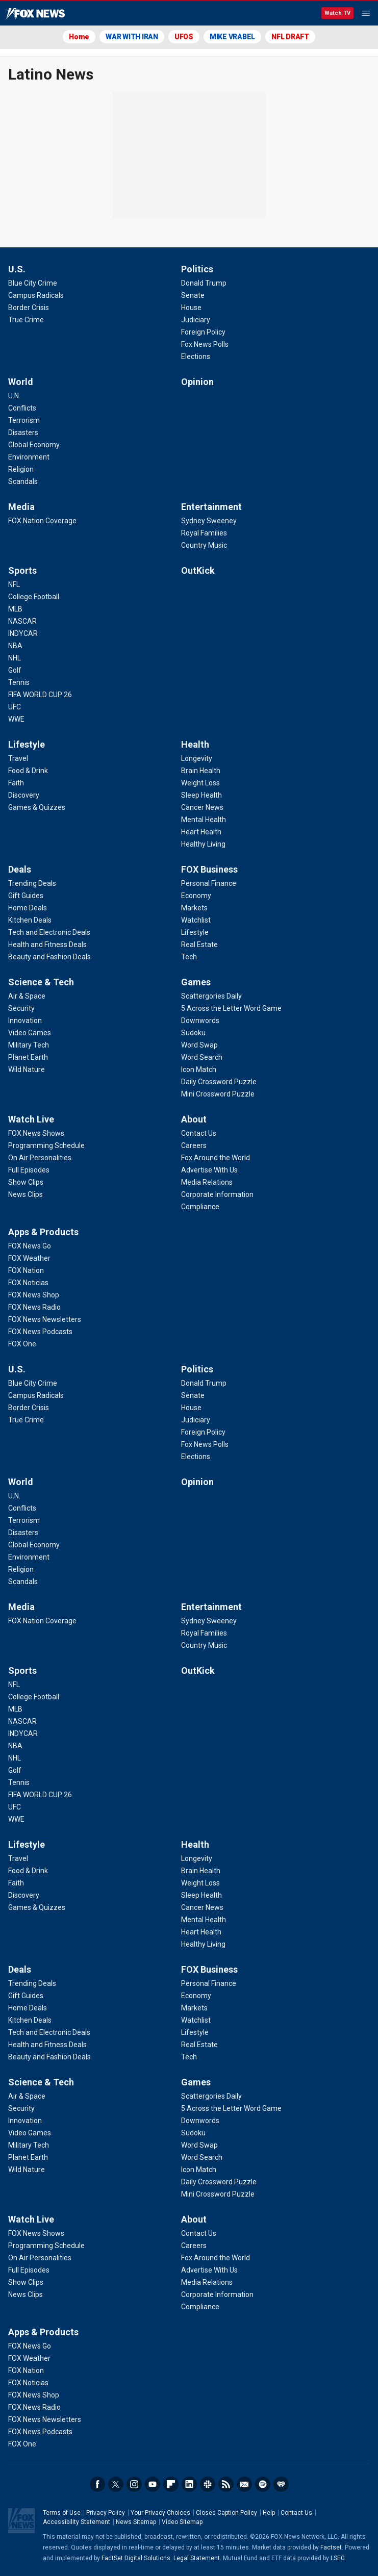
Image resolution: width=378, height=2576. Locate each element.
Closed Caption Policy (226, 2512)
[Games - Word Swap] (199, 1045)
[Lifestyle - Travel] (18, 758)
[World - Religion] (21, 469)
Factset (331, 2547)
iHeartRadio (281, 2484)
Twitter (115, 2484)
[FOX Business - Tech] (189, 957)
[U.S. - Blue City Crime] (32, 283)
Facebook (97, 2484)
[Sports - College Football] (33, 597)
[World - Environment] (28, 457)
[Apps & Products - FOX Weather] (29, 1258)
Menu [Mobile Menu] (366, 13)
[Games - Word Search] (201, 1057)
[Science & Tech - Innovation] (25, 1020)
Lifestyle (26, 744)
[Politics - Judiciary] (195, 320)
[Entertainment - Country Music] (204, 545)
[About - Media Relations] (207, 1182)
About (194, 1119)
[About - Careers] (194, 1145)
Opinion (197, 381)
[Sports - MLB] (15, 609)
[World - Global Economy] (34, 445)
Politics (197, 269)
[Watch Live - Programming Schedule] (46, 1145)
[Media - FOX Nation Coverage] (42, 521)
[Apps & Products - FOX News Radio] (34, 1307)
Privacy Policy (105, 2512)
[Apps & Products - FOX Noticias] (28, 1283)
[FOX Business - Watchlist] (196, 920)
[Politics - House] (191, 307)
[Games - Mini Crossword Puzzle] (218, 1094)
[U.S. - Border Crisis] (28, 307)
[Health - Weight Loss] (200, 783)
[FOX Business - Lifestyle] (195, 932)
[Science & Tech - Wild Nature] (26, 1069)
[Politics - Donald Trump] (203, 283)
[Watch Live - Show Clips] (25, 1182)
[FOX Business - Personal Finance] (208, 883)
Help (269, 2512)
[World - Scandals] (23, 481)
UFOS (183, 37)
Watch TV (337, 13)
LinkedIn (189, 2484)
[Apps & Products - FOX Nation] (26, 1270)
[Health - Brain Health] (200, 771)
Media (21, 506)
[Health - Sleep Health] (201, 795)
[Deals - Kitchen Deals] (30, 920)
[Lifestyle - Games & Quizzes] (36, 807)
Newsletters (244, 2484)
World (20, 381)
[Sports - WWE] (16, 719)
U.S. (17, 269)
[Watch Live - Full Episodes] (28, 1170)
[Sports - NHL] (14, 658)
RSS (226, 2484)
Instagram (134, 2484)
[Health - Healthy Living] (203, 844)
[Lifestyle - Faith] (16, 783)
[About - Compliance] (200, 1207)
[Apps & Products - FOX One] (22, 1344)
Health (195, 744)
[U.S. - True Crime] (26, 320)
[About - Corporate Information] (217, 1194)
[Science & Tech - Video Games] (29, 1033)
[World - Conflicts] (22, 408)
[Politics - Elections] (195, 356)
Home (79, 37)
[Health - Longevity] (196, 758)
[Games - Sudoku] (193, 1033)
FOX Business (209, 869)
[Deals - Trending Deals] (32, 883)
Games (196, 982)
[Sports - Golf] (14, 670)
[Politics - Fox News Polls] (205, 344)
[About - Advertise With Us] (209, 1170)
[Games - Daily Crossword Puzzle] (219, 1082)
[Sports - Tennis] (19, 682)
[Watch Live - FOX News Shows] (36, 1133)
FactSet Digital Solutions (136, 2558)
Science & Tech (41, 982)
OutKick (198, 570)
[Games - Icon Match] (198, 1069)
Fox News (35, 13)
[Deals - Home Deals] (27, 908)
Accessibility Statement (76, 2522)
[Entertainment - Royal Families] (204, 533)
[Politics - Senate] (193, 295)
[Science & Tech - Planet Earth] (28, 1057)
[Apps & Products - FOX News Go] (29, 1246)
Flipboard (171, 2484)
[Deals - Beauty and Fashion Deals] (49, 957)
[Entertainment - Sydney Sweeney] (209, 521)
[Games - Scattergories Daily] (211, 996)
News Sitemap (136, 2522)
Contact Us (296, 2512)
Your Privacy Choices (160, 2512)
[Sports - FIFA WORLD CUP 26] (40, 695)
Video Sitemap (182, 2522)
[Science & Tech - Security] (21, 1008)
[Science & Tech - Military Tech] (28, 1045)
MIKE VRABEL (232, 37)
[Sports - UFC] (14, 707)
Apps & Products (43, 1232)
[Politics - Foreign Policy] (203, 332)
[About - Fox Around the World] (215, 1158)
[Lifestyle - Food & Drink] (28, 771)
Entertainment (211, 506)
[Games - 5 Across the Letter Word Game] (231, 1008)
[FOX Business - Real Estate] (199, 944)
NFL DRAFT (290, 37)
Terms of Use (62, 2512)
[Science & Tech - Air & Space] (26, 996)
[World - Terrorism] (24, 420)
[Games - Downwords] (200, 1020)
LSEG (338, 2558)
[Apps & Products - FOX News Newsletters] (44, 1319)
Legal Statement (196, 2558)
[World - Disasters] (23, 432)
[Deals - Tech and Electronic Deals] (49, 932)
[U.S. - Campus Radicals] (36, 295)
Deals (19, 869)
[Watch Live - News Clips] (25, 1194)
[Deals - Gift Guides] (25, 895)
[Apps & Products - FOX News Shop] (33, 1295)
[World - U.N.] (14, 396)
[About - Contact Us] (198, 1133)
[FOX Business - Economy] (196, 895)
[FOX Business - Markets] (194, 908)
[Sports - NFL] (14, 584)
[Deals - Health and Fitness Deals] (47, 944)
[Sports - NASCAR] (22, 621)
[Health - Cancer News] (202, 807)
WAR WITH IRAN (132, 37)
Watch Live (31, 1119)
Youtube (152, 2484)
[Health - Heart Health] (201, 832)
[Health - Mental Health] (203, 819)
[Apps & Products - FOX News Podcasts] (40, 1332)
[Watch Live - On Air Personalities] (39, 1158)
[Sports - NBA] (15, 646)
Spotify (262, 2484)
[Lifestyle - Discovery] (23, 795)
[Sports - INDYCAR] (23, 633)
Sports (22, 570)
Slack (207, 2484)
